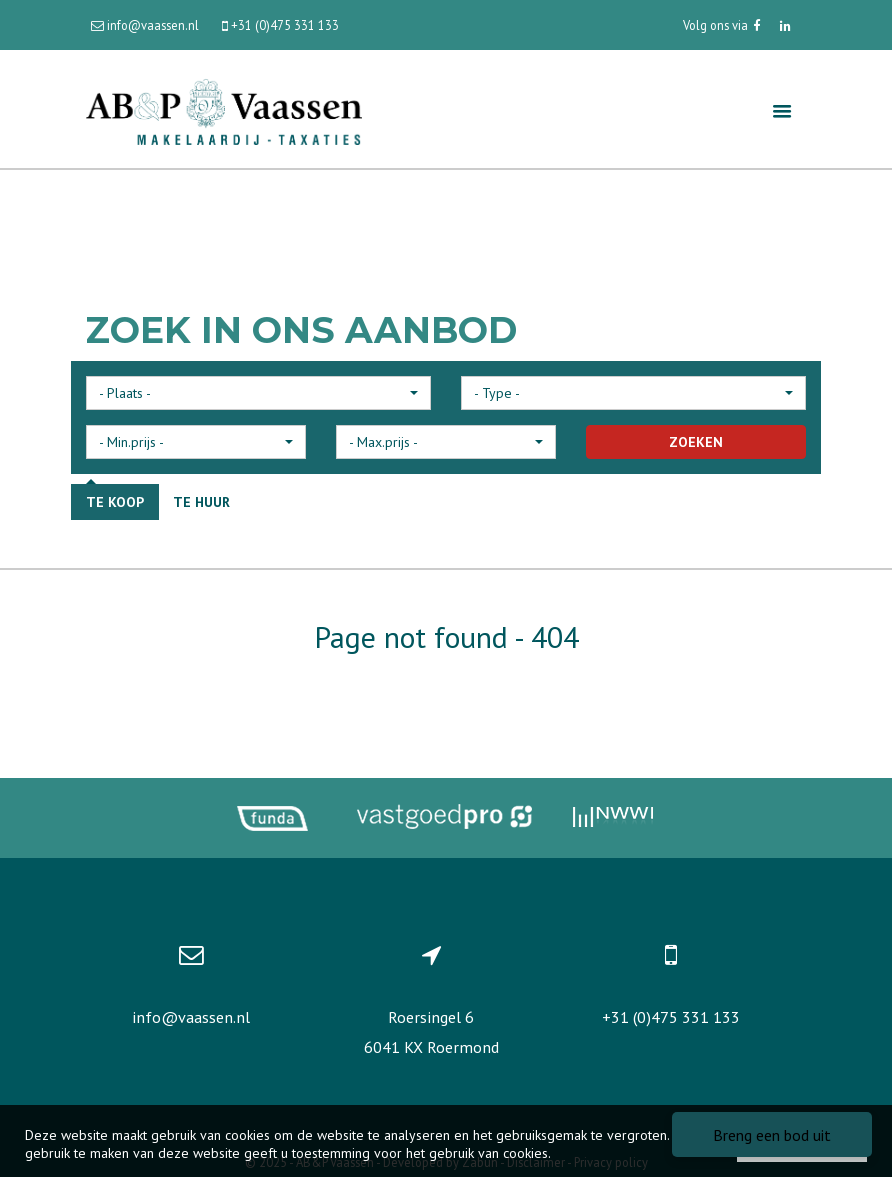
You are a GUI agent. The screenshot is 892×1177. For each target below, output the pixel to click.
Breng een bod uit (772, 1135)
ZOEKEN (696, 442)
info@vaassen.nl (191, 1017)
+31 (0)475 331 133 (671, 1017)
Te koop (115, 502)
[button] (258, 393)
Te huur (201, 502)
